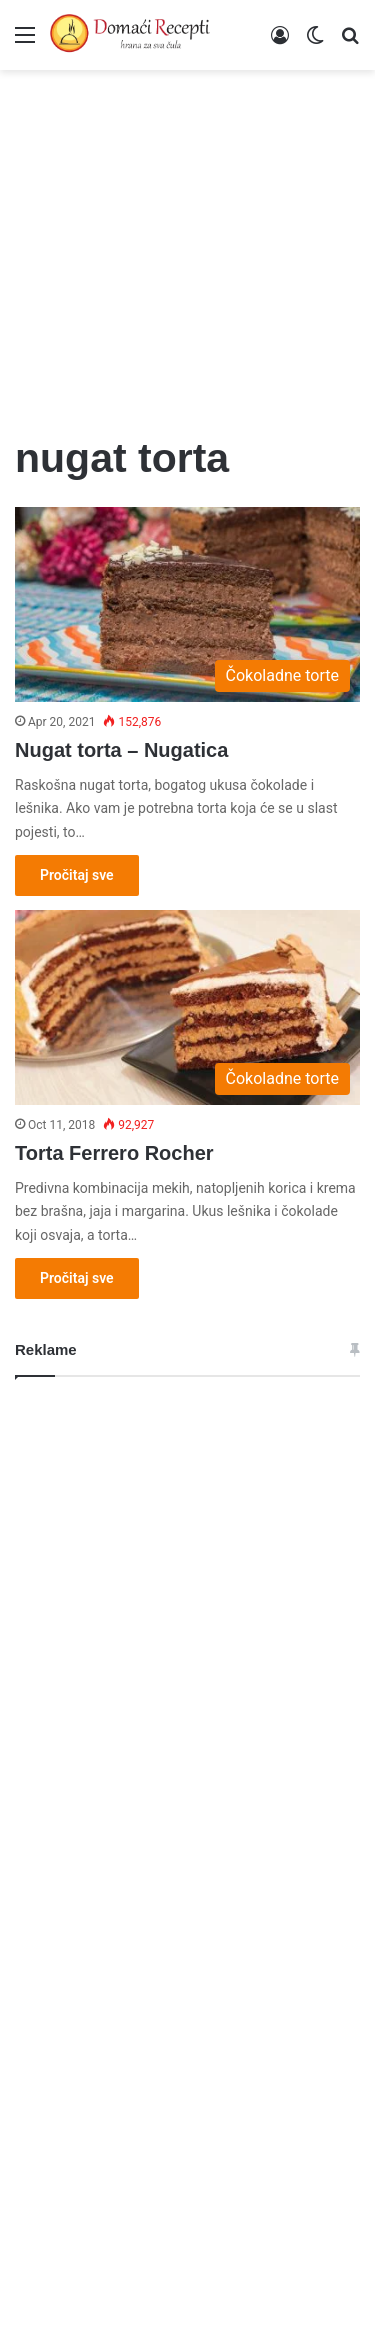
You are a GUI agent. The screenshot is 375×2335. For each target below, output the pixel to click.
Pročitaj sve (77, 875)
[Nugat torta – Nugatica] (187, 604)
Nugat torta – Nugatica (121, 750)
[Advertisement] (187, 240)
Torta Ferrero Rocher (114, 1153)
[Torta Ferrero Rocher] (187, 1007)
